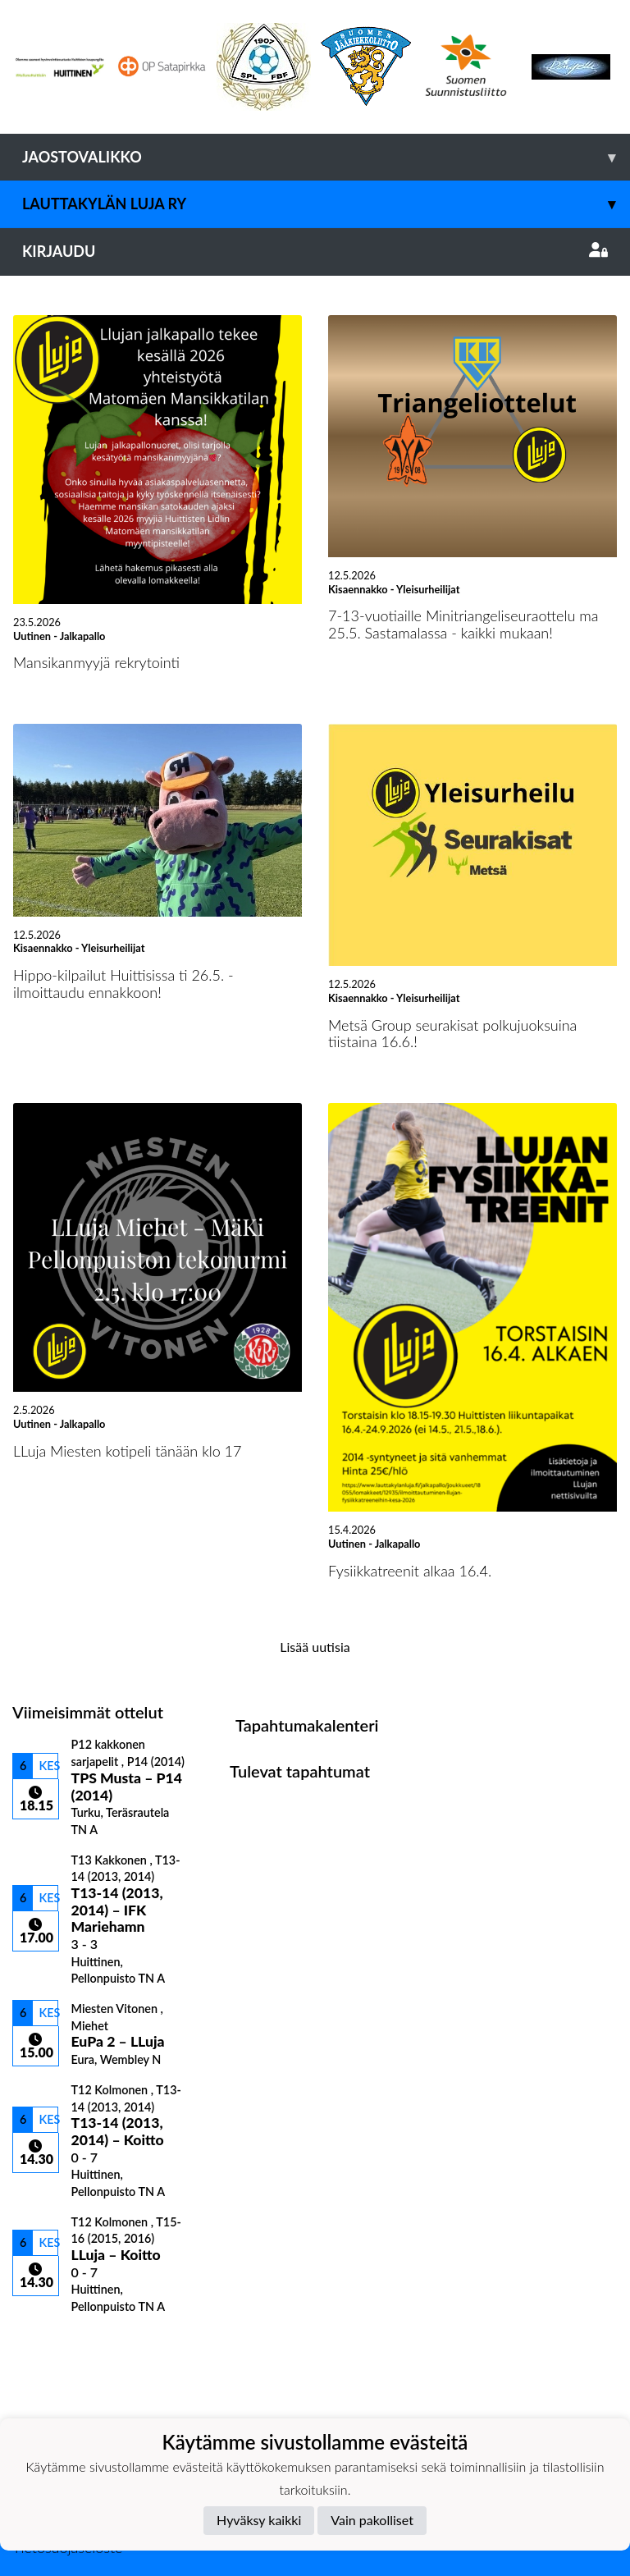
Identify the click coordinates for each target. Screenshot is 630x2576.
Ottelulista (53, 2342)
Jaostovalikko (326, 157)
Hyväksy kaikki (259, 2520)
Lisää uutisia (314, 1646)
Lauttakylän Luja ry (326, 204)
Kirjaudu (315, 251)
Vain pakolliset (372, 2520)
